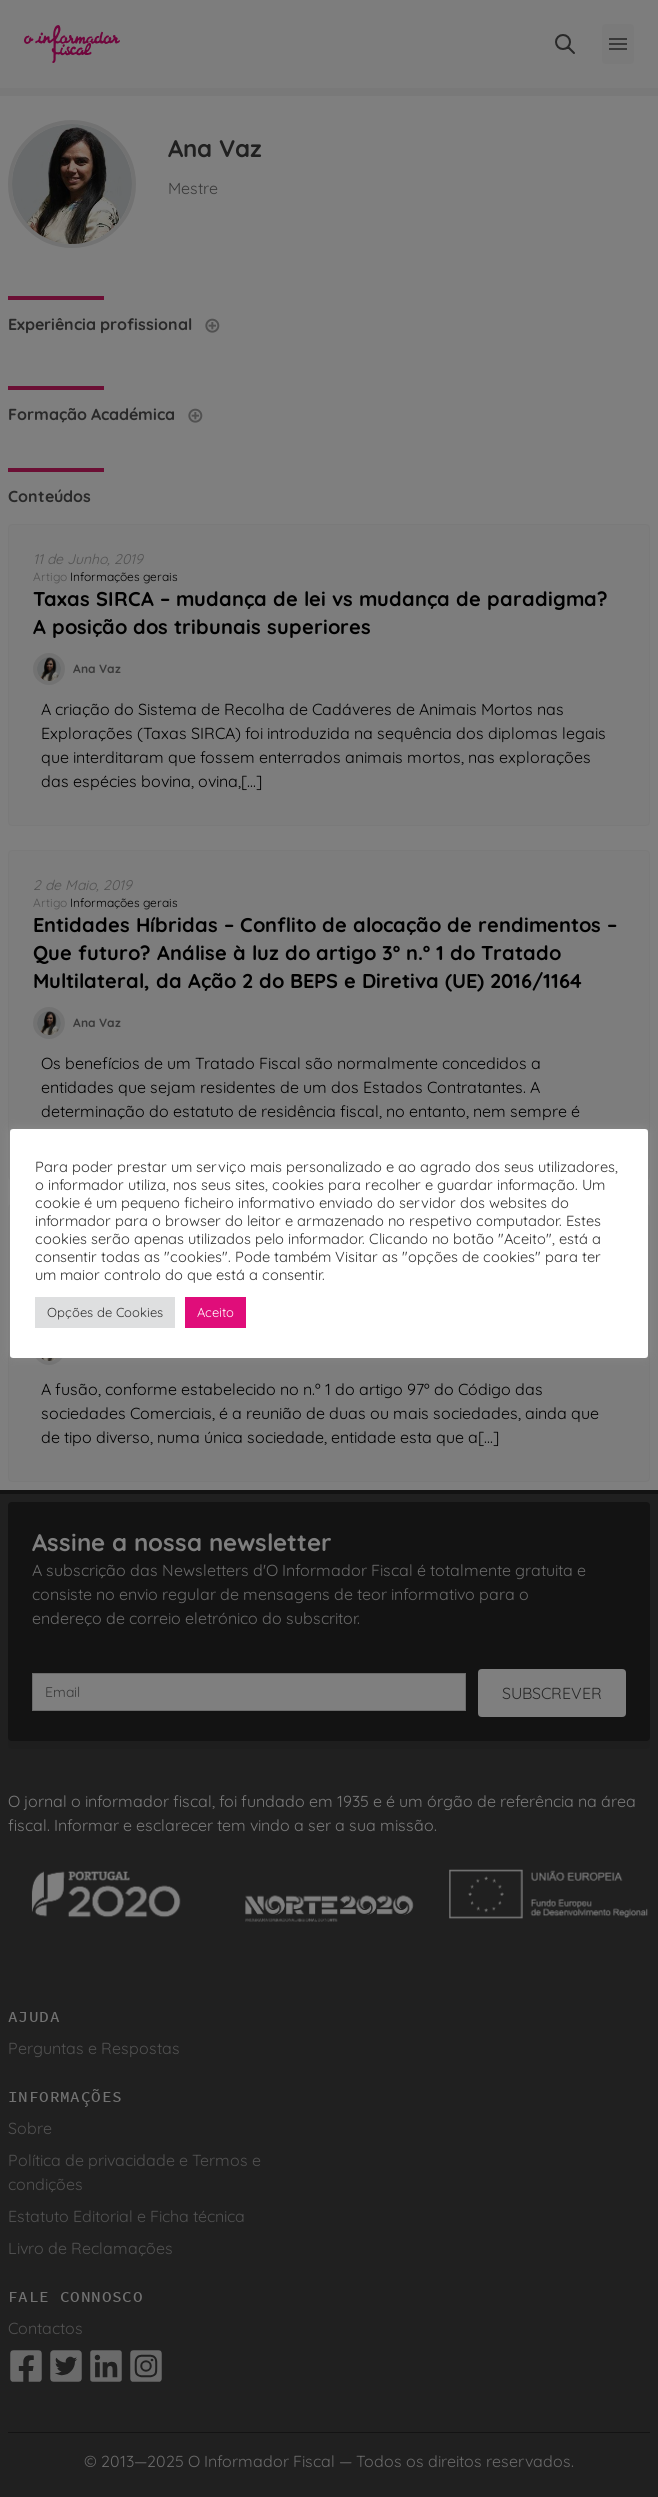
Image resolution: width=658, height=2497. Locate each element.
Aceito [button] (215, 1312)
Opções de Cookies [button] (105, 1312)
